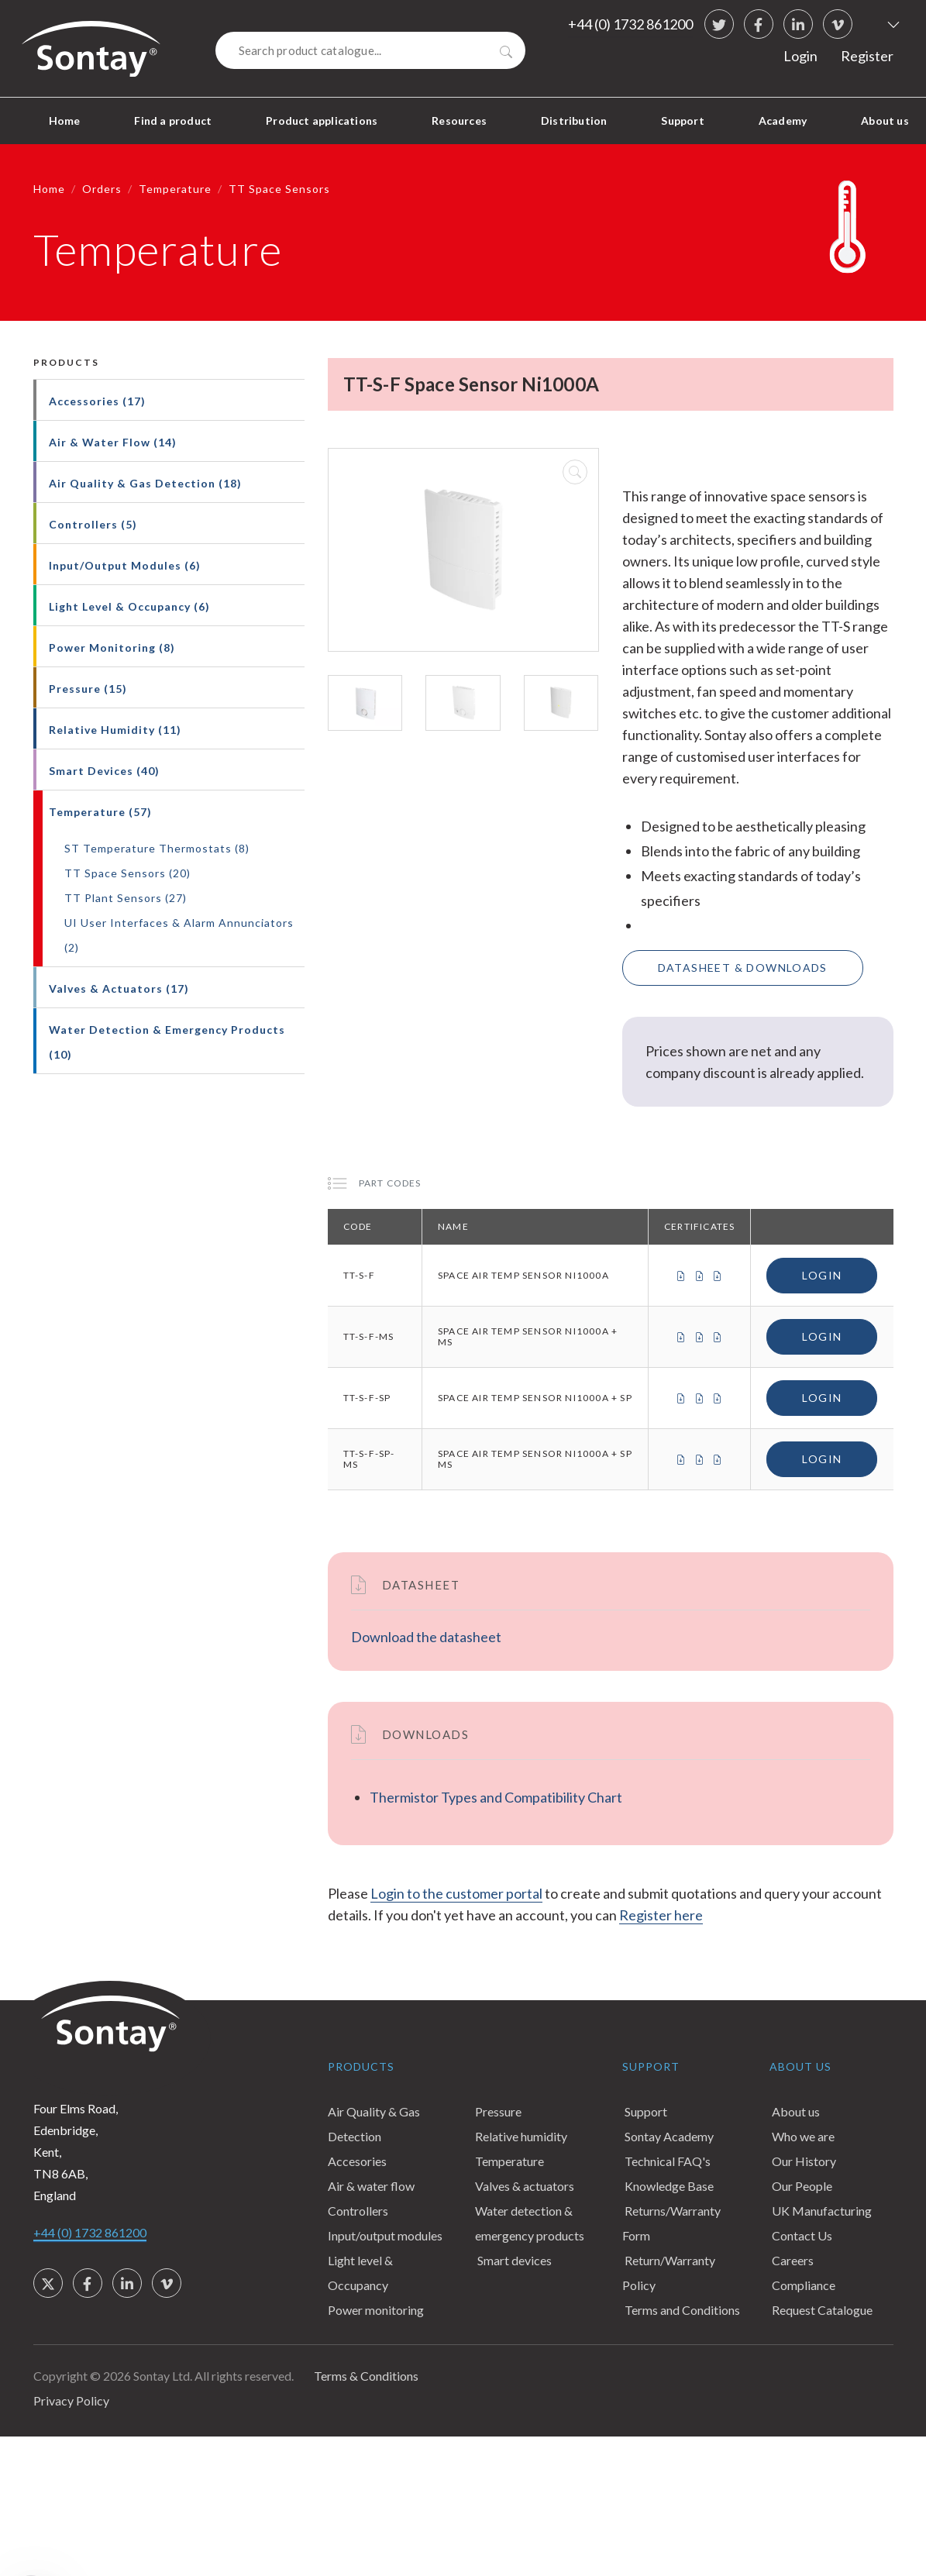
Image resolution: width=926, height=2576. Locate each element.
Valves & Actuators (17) (119, 988)
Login (800, 55)
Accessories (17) (97, 401)
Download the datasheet (426, 1636)
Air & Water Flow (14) (113, 442)
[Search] (370, 50)
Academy (783, 120)
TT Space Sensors (279, 188)
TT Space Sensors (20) (127, 873)
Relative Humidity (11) (115, 729)
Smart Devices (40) (104, 770)
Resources (459, 120)
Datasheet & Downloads (743, 967)
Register (867, 55)
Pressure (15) (88, 688)
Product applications (321, 120)
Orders (102, 188)
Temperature (175, 188)
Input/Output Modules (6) (125, 565)
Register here (661, 1914)
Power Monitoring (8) (112, 647)
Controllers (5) (93, 524)
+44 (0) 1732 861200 (630, 24)
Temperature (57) (100, 811)
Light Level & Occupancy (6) (129, 606)
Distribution (574, 120)
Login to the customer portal (456, 1893)
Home (65, 120)
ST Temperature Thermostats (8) (157, 848)
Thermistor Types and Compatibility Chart (496, 1797)
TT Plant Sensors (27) (125, 897)
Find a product (173, 120)
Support (682, 120)
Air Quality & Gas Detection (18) (145, 483)
